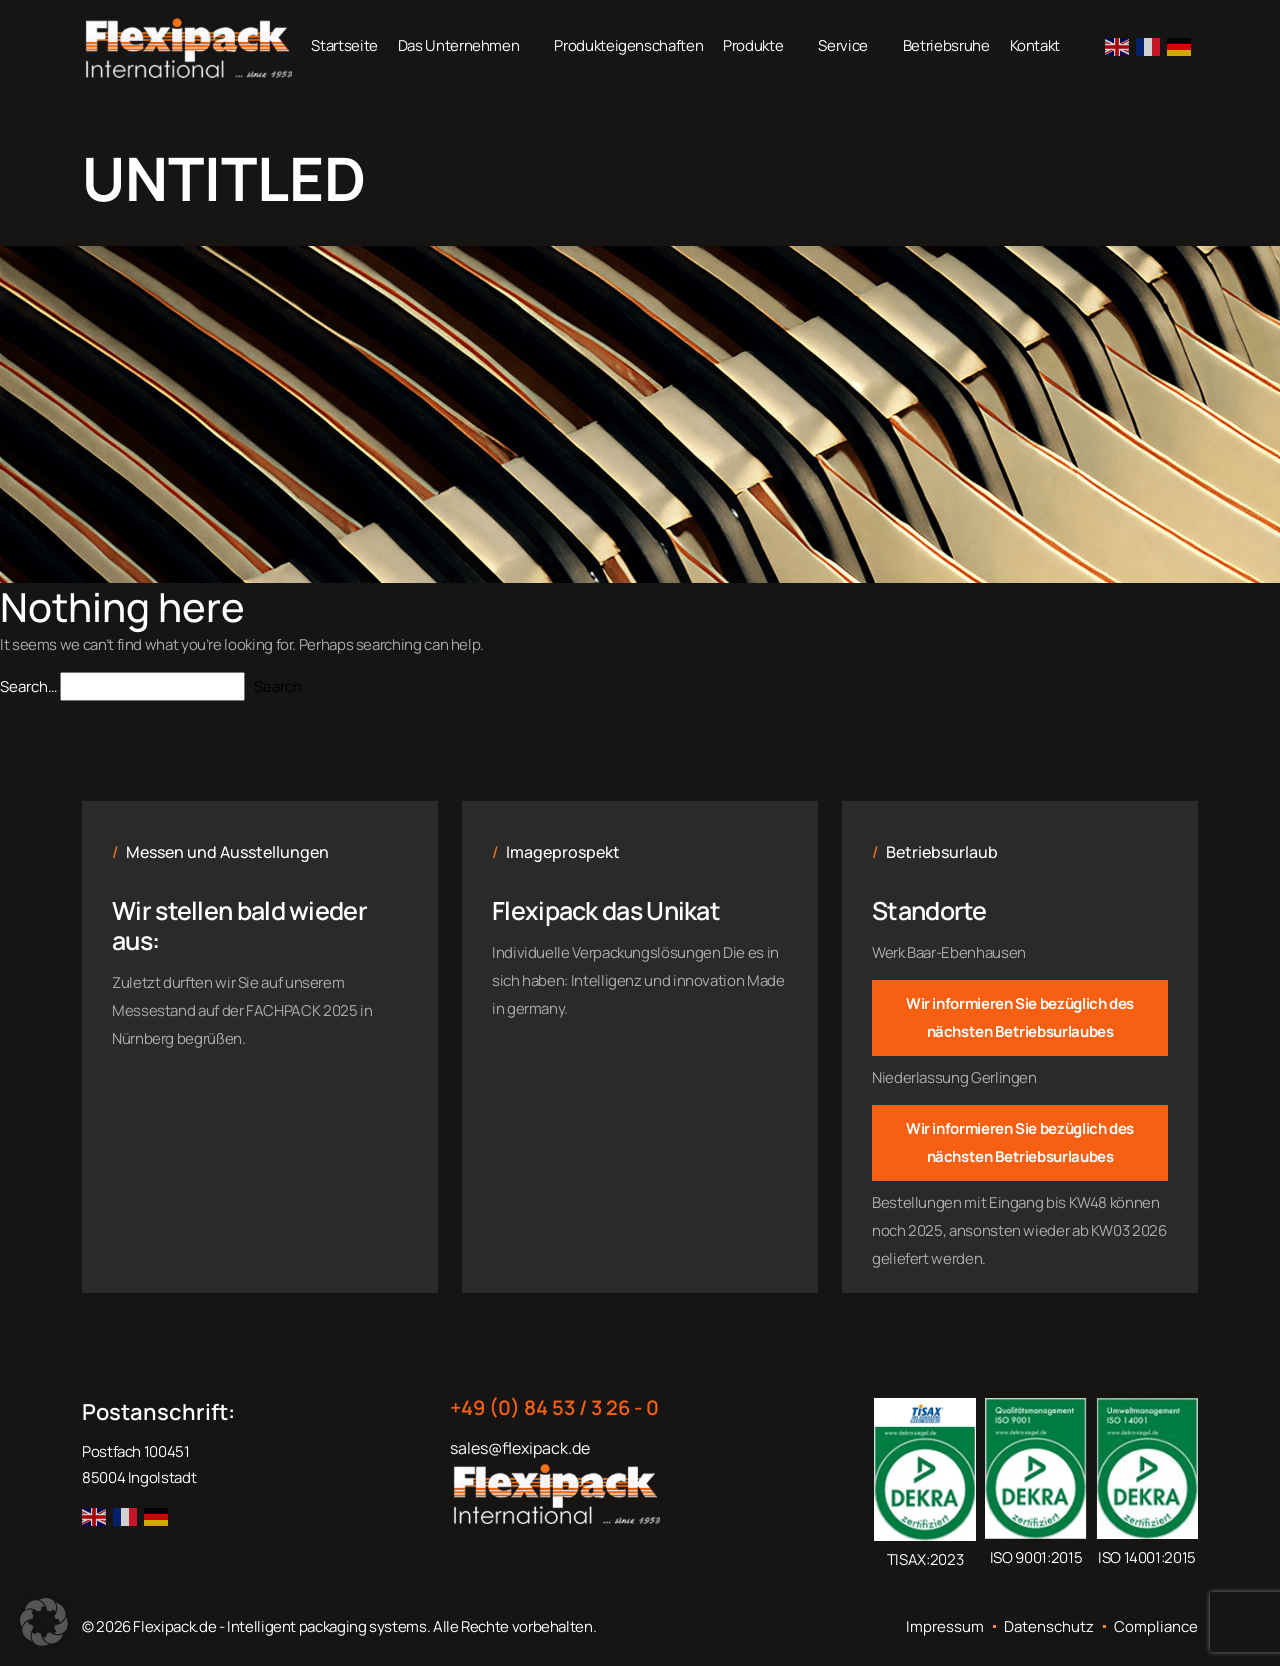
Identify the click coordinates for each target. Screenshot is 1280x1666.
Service (842, 45)
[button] (44, 1622)
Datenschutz (1049, 1627)
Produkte (753, 45)
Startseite (344, 45)
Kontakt (1035, 45)
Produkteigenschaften (628, 45)
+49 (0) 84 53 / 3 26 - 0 (554, 1408)
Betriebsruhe (946, 45)
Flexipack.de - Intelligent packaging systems (279, 1626)
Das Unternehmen (459, 45)
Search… (28, 686)
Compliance (1156, 1627)
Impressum (945, 1627)
